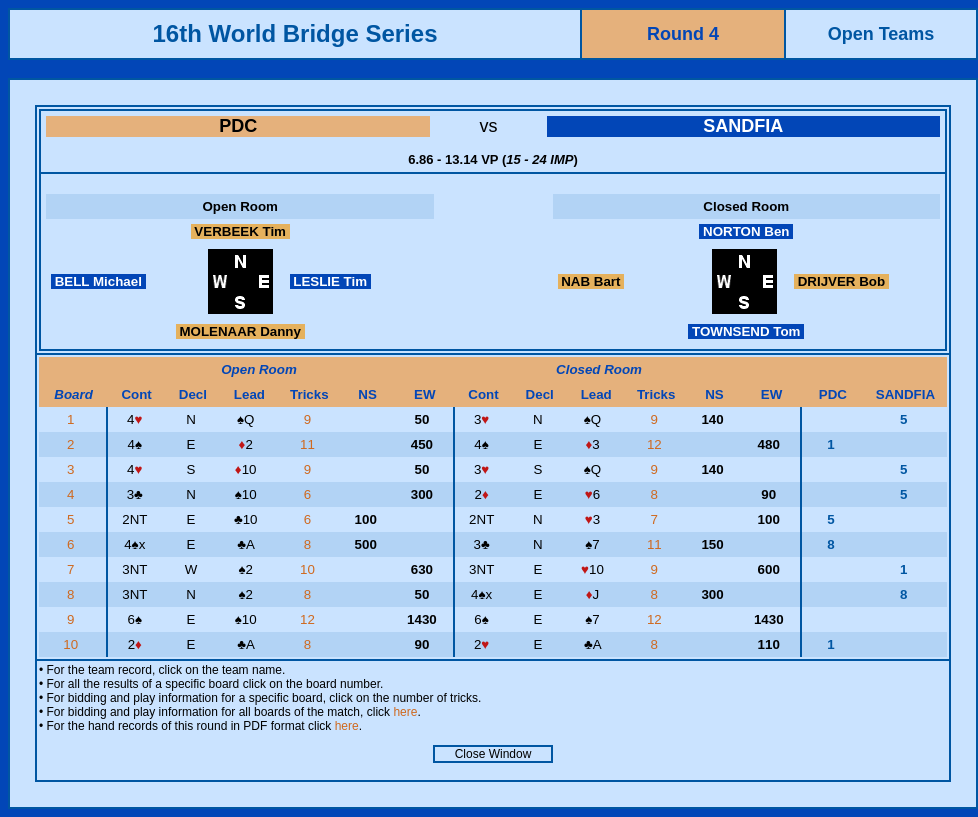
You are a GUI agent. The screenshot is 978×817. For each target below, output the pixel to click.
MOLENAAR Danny (240, 331)
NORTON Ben (746, 231)
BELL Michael (98, 281)
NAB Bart (591, 281)
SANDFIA (743, 126)
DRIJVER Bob (841, 281)
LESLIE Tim (330, 281)
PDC (238, 126)
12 (656, 444)
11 (309, 444)
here (405, 712)
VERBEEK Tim (240, 231)
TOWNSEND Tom (746, 331)
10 (309, 569)
